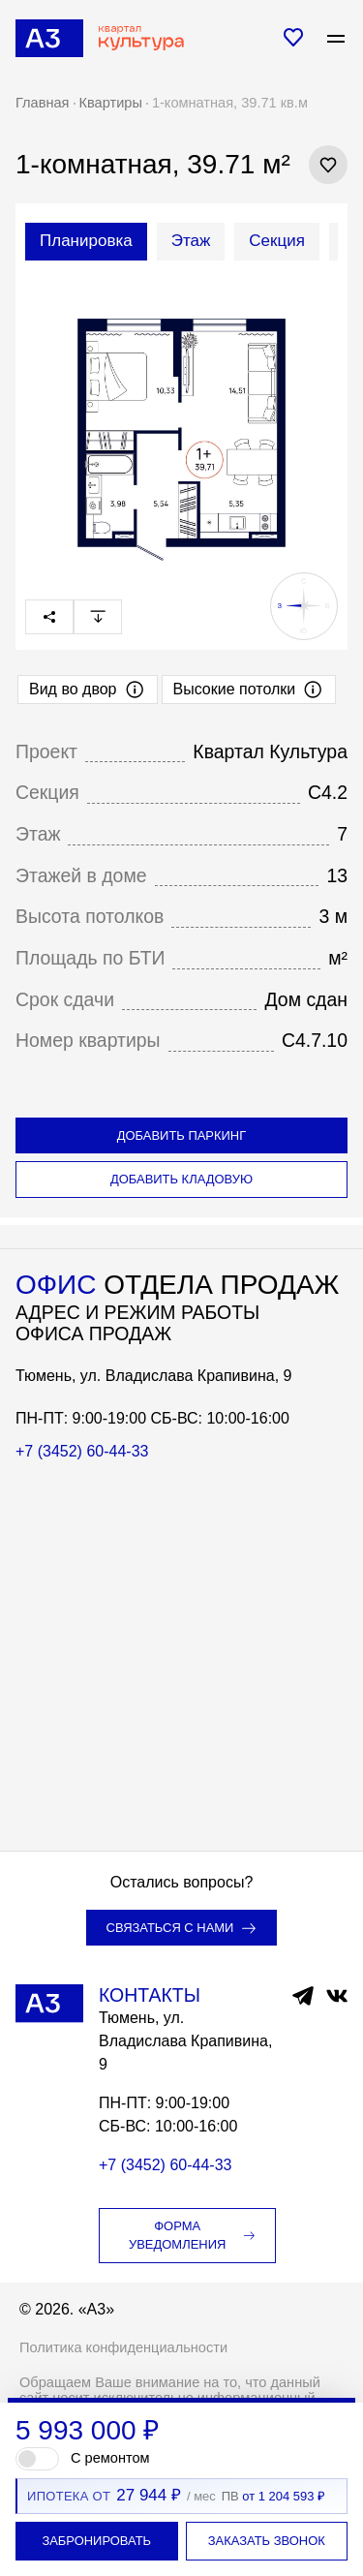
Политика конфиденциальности (123, 2347)
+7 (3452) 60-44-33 (81, 1451)
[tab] (86, 242)
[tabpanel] (181, 421)
